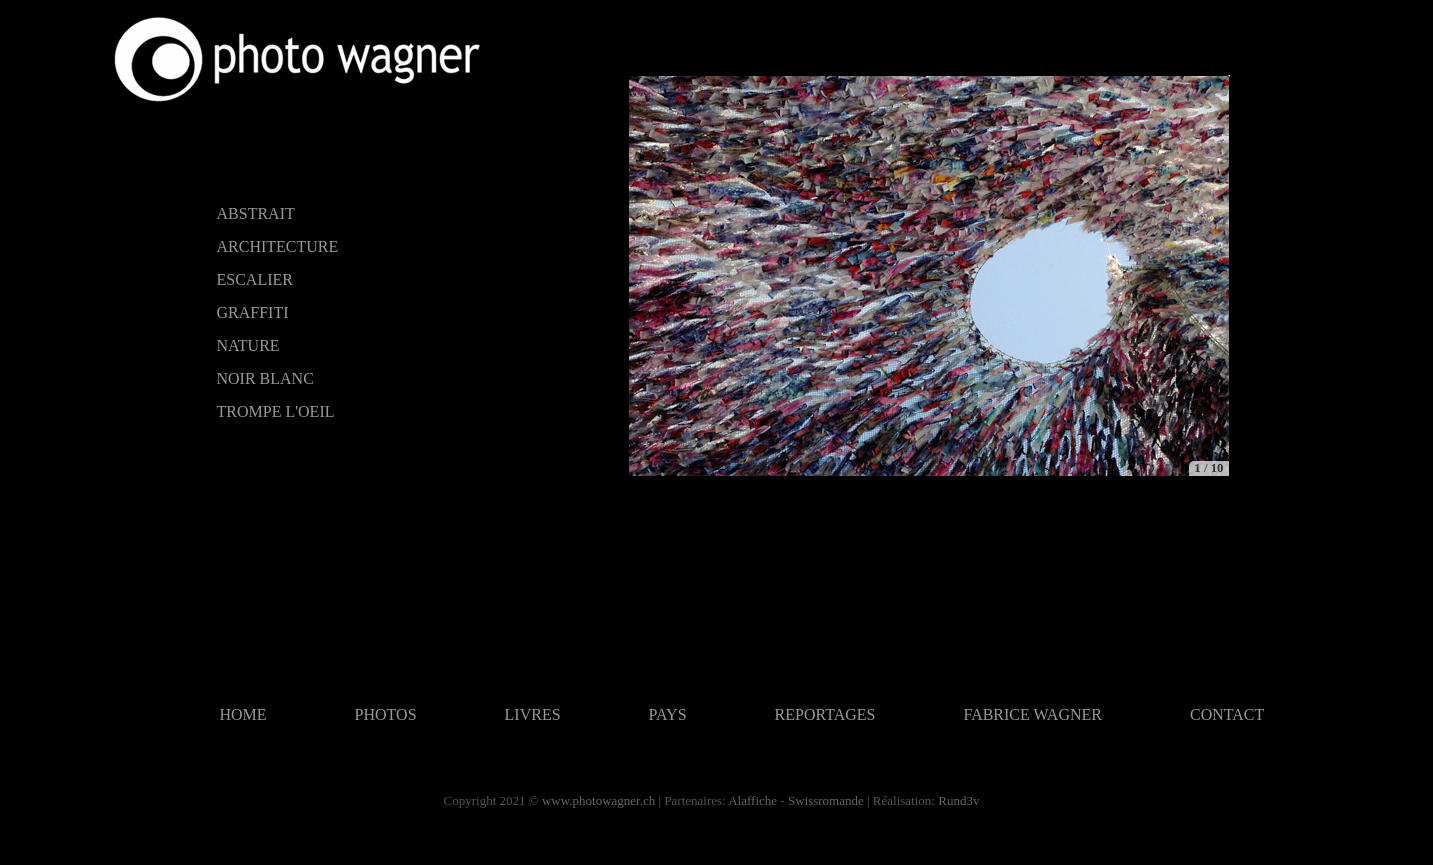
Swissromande (826, 800)
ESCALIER (255, 279)
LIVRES (533, 714)
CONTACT (1227, 714)
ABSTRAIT (256, 213)
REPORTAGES (825, 714)
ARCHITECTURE (278, 246)
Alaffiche (752, 800)
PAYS (668, 714)
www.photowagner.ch (598, 800)
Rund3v (958, 800)
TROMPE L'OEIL (276, 411)
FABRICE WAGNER (1032, 714)
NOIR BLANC (265, 378)
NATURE (248, 345)
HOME (243, 714)
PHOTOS (386, 714)
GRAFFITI (253, 312)
